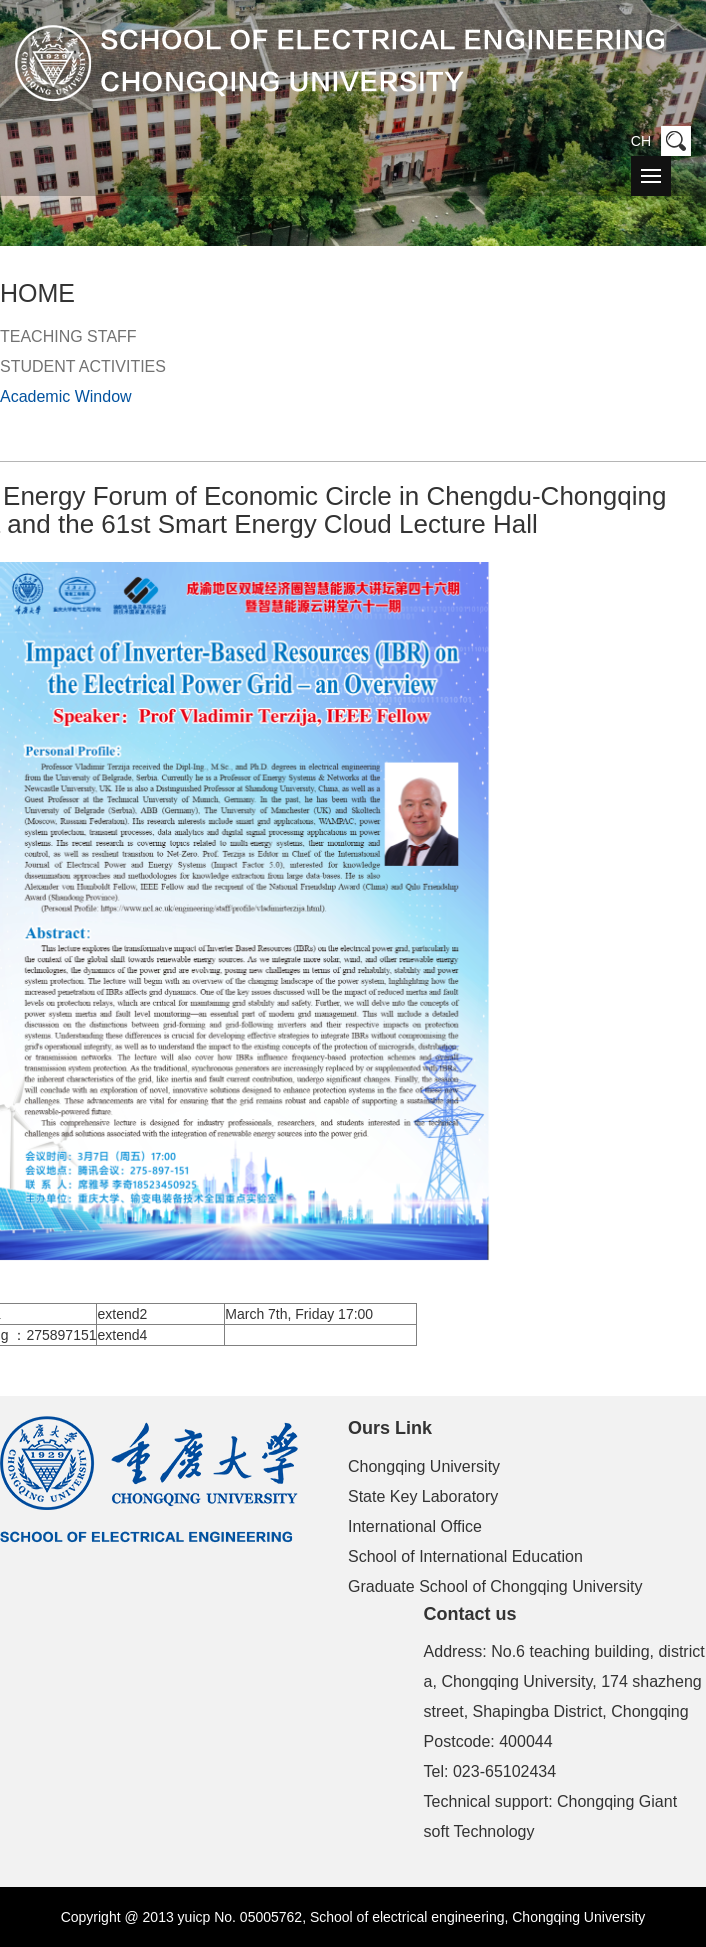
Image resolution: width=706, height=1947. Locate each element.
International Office (415, 1526)
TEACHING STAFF (68, 336)
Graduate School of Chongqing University (495, 1586)
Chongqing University (424, 1466)
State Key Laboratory (423, 1496)
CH (641, 141)
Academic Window (66, 396)
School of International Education (465, 1556)
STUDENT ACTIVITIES (83, 366)
